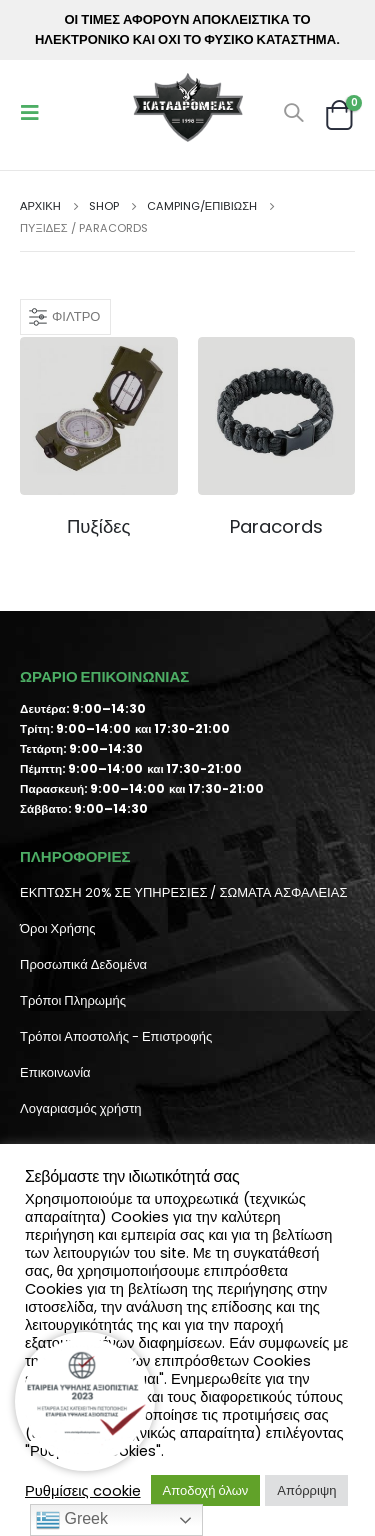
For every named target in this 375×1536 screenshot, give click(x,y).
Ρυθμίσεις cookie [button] (83, 1491)
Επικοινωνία (55, 1072)
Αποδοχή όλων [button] (206, 1490)
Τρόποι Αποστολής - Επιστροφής (116, 1036)
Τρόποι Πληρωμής (73, 1000)
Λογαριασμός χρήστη (81, 1108)
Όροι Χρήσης (57, 928)
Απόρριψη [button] (306, 1490)
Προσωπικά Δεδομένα (83, 964)
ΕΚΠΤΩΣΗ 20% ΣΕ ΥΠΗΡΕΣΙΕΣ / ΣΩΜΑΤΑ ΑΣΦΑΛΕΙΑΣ (183, 892)
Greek (72, 1520)
